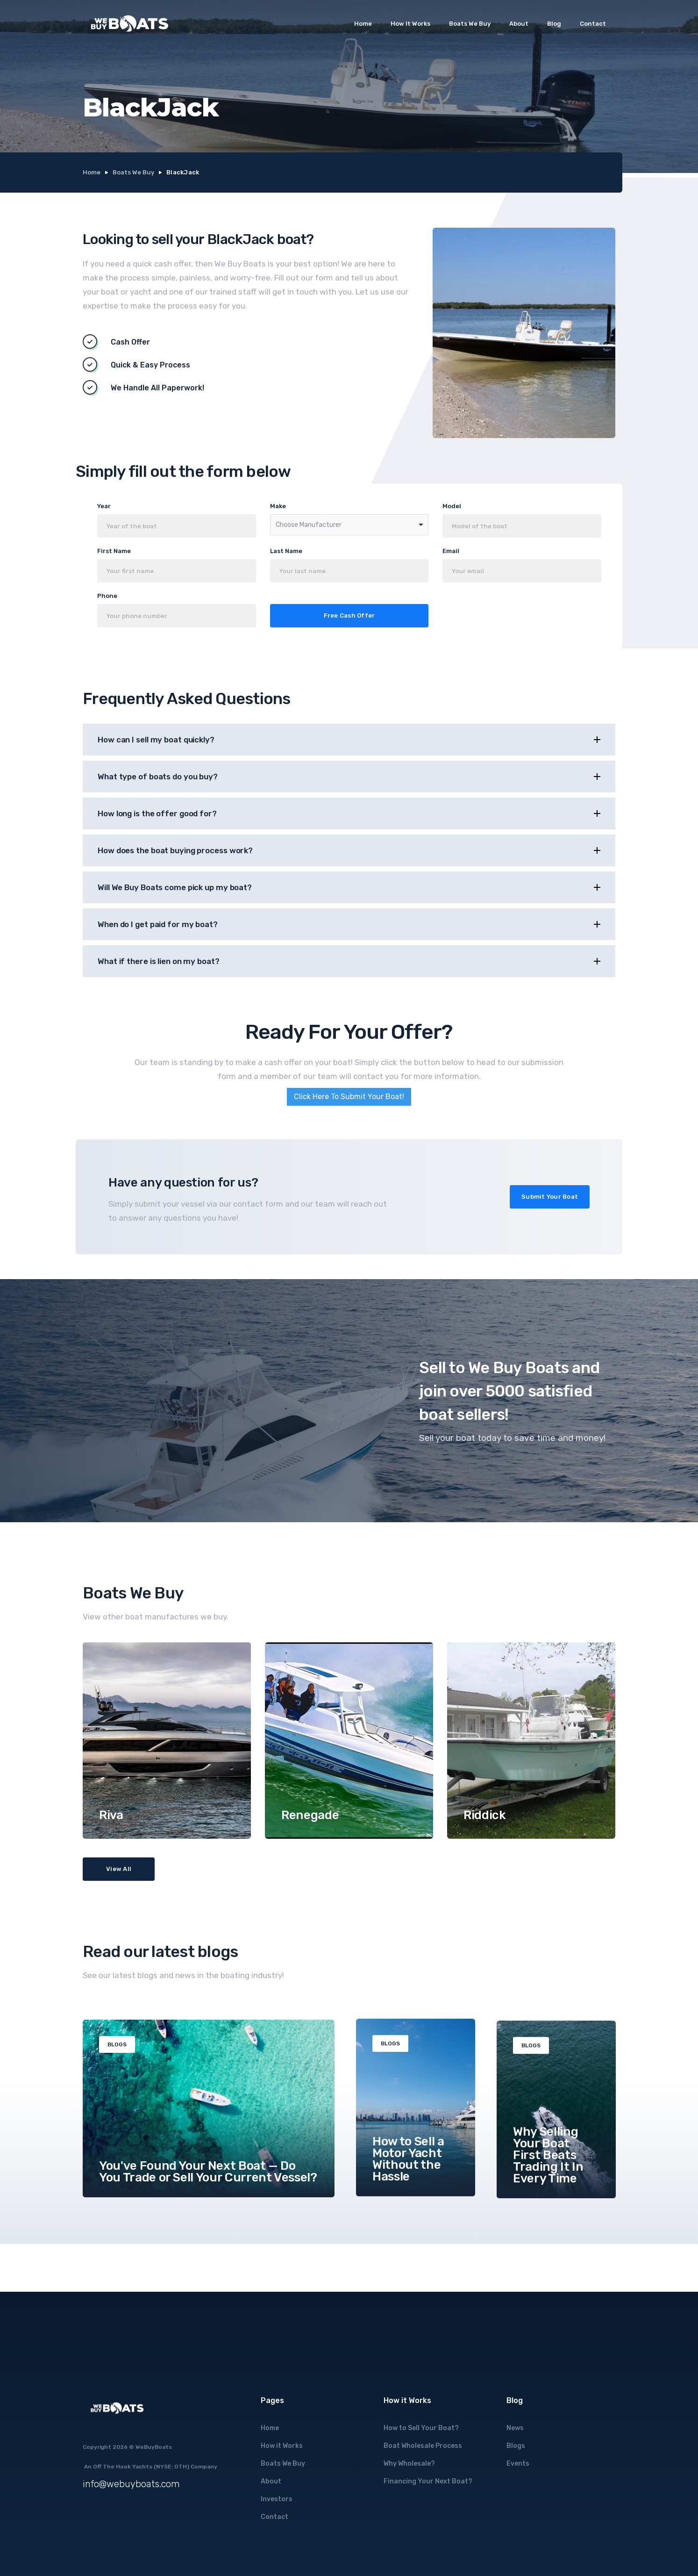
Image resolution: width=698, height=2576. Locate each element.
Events (517, 2464)
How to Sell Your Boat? (421, 2428)
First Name (114, 550)
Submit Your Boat (549, 1196)
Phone (107, 595)
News (515, 2428)
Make (278, 506)
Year (104, 506)
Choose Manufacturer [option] (309, 525)
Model (451, 506)
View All (118, 1868)
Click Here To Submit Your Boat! (349, 1096)
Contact (593, 23)
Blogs (515, 2446)
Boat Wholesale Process (423, 2446)
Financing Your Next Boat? (428, 2481)
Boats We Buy (470, 23)
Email (450, 550)
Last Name (286, 550)
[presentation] (531, 615)
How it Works (282, 2446)
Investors (276, 2499)
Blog (554, 23)
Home (363, 23)
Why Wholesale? (409, 2464)
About (518, 23)
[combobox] (349, 524)
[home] (129, 23)
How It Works (410, 23)
